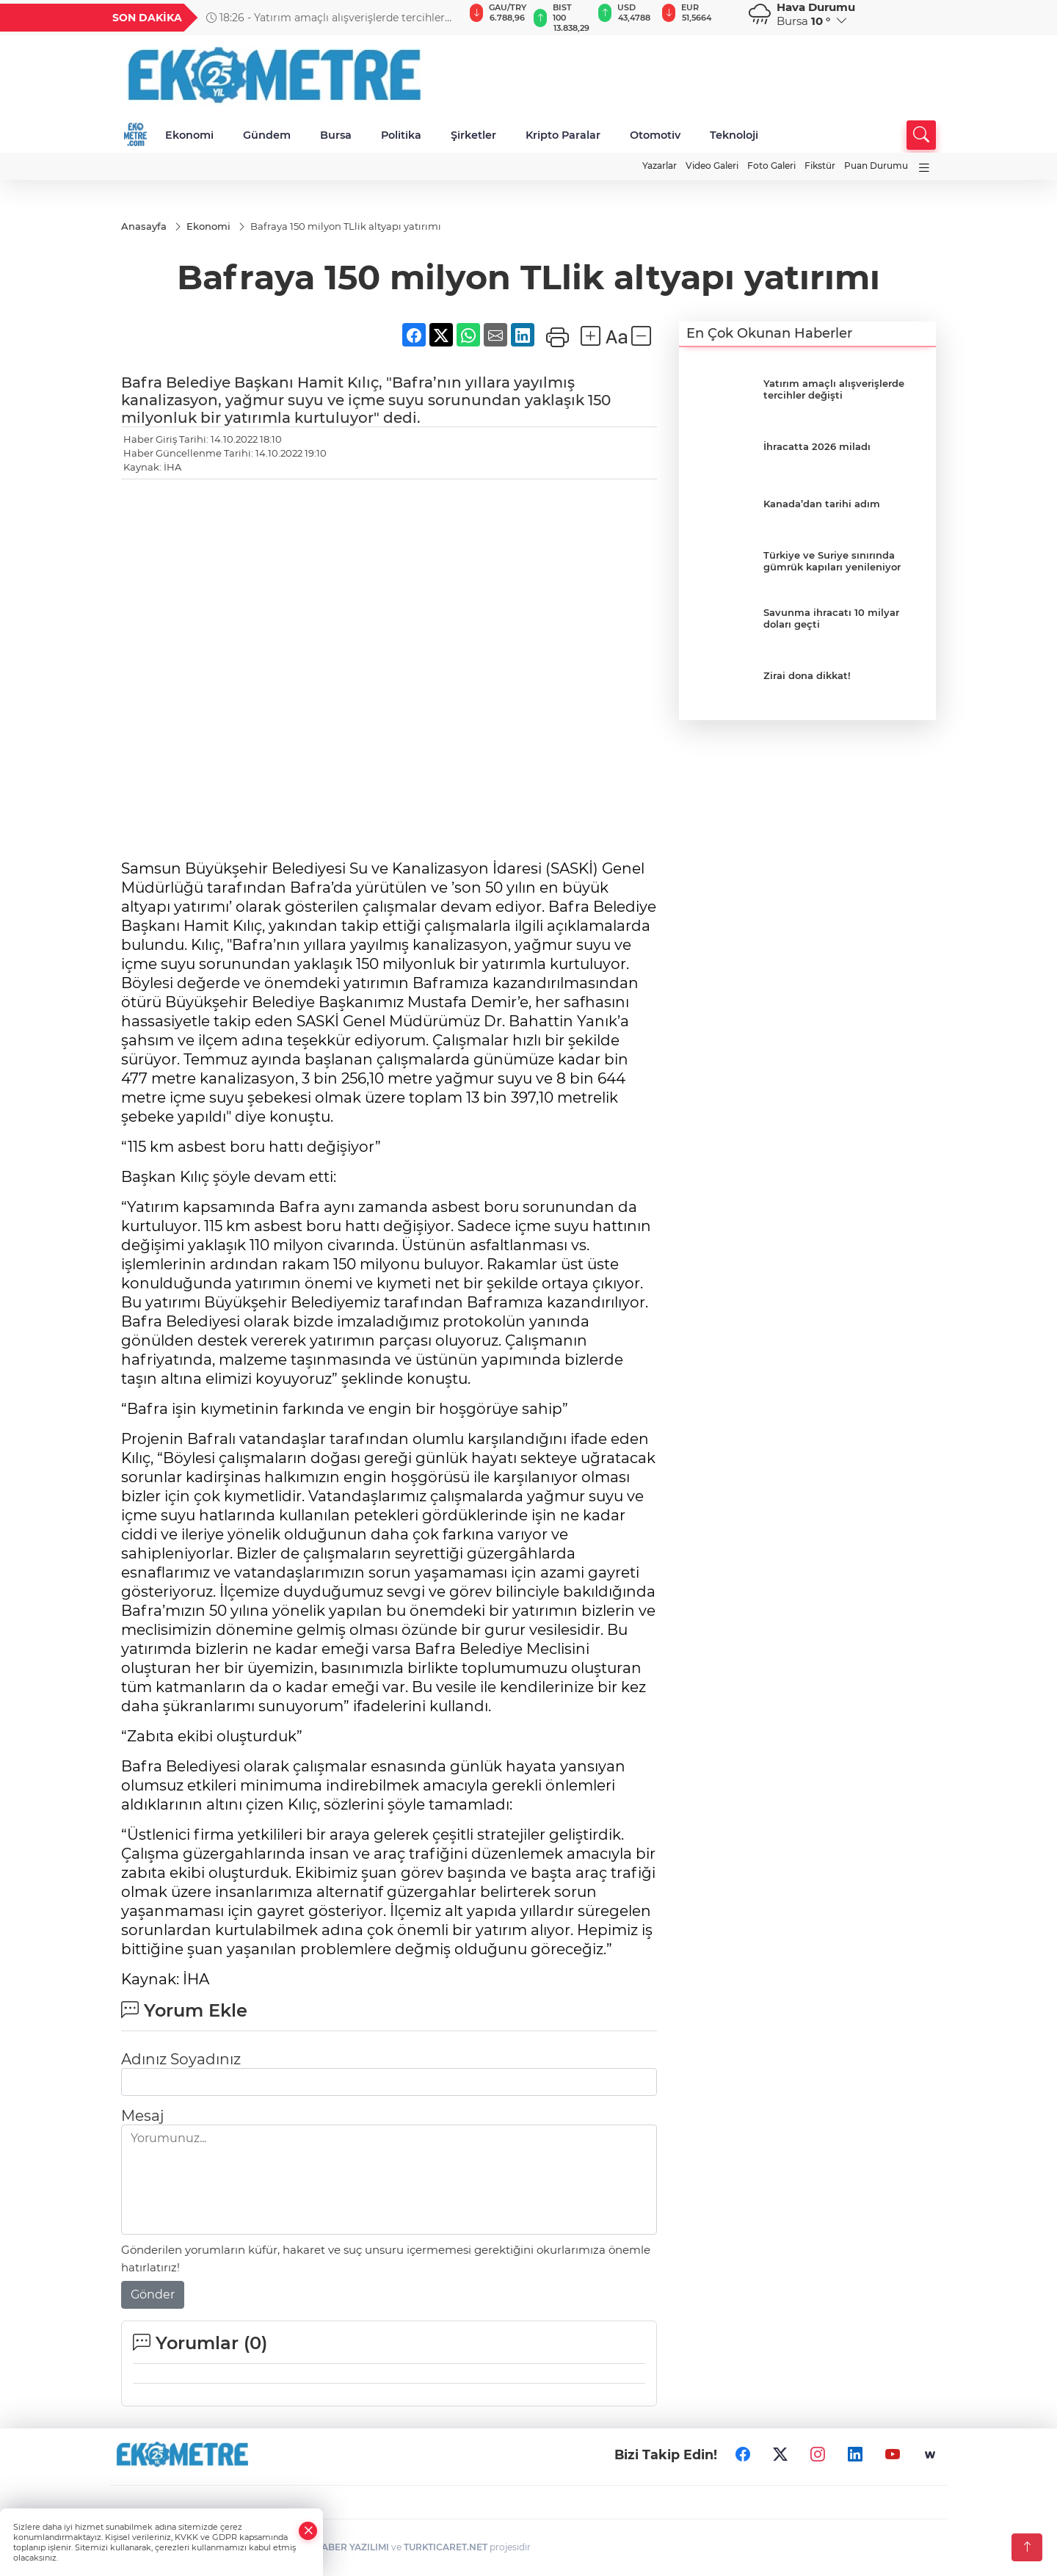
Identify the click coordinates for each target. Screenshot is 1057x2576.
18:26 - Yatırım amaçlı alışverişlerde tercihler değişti (325, 17)
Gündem (267, 135)
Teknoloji (734, 135)
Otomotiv (655, 135)
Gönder (153, 2295)
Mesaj (142, 2116)
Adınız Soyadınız (181, 2060)
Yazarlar (659, 165)
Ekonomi (189, 135)
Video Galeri (712, 165)
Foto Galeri (771, 165)
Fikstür (819, 165)
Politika (401, 135)
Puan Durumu (876, 165)
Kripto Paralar (563, 135)
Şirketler (473, 135)
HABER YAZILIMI (351, 2547)
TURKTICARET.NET (445, 2547)
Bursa (336, 135)
